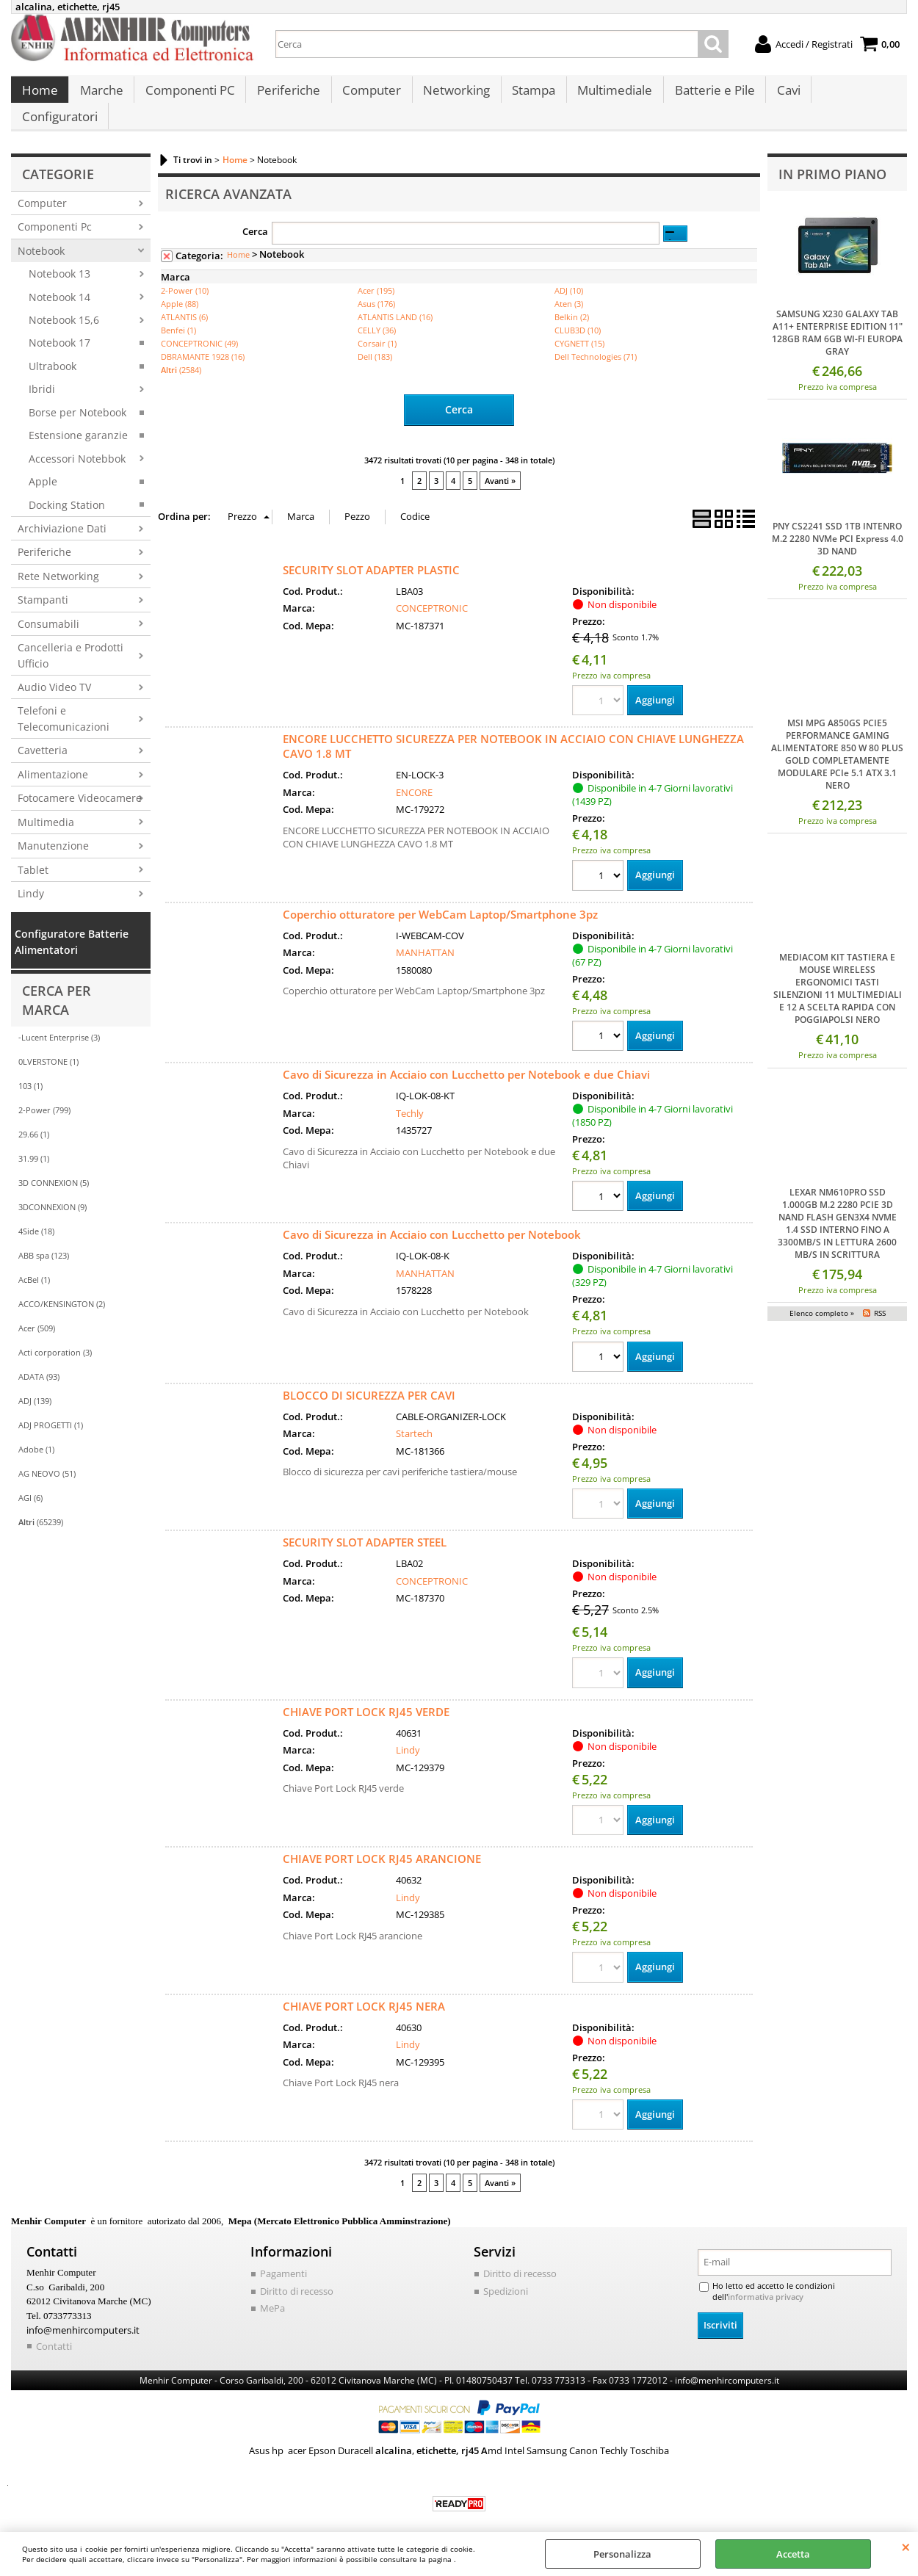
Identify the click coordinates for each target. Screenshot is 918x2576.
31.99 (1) (33, 1142)
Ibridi (42, 373)
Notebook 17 (59, 327)
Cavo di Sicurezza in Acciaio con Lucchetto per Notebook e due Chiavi (466, 1058)
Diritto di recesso (296, 2275)
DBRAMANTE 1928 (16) (203, 341)
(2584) (181, 354)
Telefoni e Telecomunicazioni (63, 702)
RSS (880, 1297)
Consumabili (48, 608)
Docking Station (67, 489)
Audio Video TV (54, 672)
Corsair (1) (377, 327)
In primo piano (832, 158)
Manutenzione (53, 830)
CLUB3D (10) (577, 314)
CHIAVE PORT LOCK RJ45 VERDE (366, 1696)
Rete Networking (58, 560)
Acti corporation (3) (55, 1336)
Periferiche (285, 95)
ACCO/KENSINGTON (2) (61, 1288)
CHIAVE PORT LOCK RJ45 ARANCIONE (382, 1843)
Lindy (31, 877)
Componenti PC (188, 95)
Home (39, 95)
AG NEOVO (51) (47, 1458)
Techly (410, 1096)
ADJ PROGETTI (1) (50, 1409)
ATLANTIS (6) (184, 301)
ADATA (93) (38, 1361)
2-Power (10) (185, 275)
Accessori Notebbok (77, 442)
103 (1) (30, 1070)
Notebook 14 (59, 281)
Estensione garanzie (78, 420)
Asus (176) (376, 288)
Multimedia (46, 806)
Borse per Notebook (77, 396)
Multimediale (608, 95)
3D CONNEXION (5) (53, 1167)
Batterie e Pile (708, 95)
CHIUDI (906, 2546)
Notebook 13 (59, 258)
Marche (100, 95)
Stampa (528, 95)
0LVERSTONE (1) (48, 1046)
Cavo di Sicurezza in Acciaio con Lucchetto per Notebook (432, 1218)
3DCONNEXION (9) (52, 1191)
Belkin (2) (571, 301)
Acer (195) (376, 275)
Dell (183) (375, 341)
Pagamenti (283, 2258)
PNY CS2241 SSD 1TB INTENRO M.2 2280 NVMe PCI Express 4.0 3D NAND (837, 523)
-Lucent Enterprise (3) (59, 1021)
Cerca (255, 215)
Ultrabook (52, 350)
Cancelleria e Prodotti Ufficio (70, 639)
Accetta (793, 2554)
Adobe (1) (36, 1433)
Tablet (33, 854)
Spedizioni (505, 2275)
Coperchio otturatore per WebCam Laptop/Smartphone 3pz (440, 897)
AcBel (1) (34, 1264)
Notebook (41, 235)
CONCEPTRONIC (432, 591)
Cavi (780, 95)
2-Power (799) (44, 1094)
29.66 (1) (33, 1118)
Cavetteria (43, 735)
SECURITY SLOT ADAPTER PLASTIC (371, 553)
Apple (43, 466)
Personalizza (622, 2554)
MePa (272, 2293)
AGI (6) (30, 1482)
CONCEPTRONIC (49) (199, 327)
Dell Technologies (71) (595, 341)
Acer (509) (36, 1312)
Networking (452, 95)
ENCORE (414, 775)
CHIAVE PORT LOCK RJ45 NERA (364, 1990)
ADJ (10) (568, 275)
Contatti (54, 2330)
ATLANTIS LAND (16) (395, 301)
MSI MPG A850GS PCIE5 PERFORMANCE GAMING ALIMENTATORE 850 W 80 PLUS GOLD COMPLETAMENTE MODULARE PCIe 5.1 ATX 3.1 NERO (837, 738)
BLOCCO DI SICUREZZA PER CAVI (369, 1379)
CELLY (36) (377, 314)
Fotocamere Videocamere (80, 782)
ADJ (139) (34, 1385)
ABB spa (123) (43, 1239)
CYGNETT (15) (579, 327)
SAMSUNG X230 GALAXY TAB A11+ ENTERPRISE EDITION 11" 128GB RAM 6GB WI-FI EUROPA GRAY (837, 316)
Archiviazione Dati (62, 512)
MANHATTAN (425, 936)
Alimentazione (53, 758)
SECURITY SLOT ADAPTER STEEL (365, 1526)
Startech (414, 1418)
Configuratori (851, 95)
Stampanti (43, 584)
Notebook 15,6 (64, 304)
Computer (368, 95)
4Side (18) (36, 1215)
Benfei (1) (178, 314)
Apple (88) (179, 288)
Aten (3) (568, 288)
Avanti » (500, 463)
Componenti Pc (55, 211)
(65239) (40, 1506)
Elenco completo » (821, 1297)
